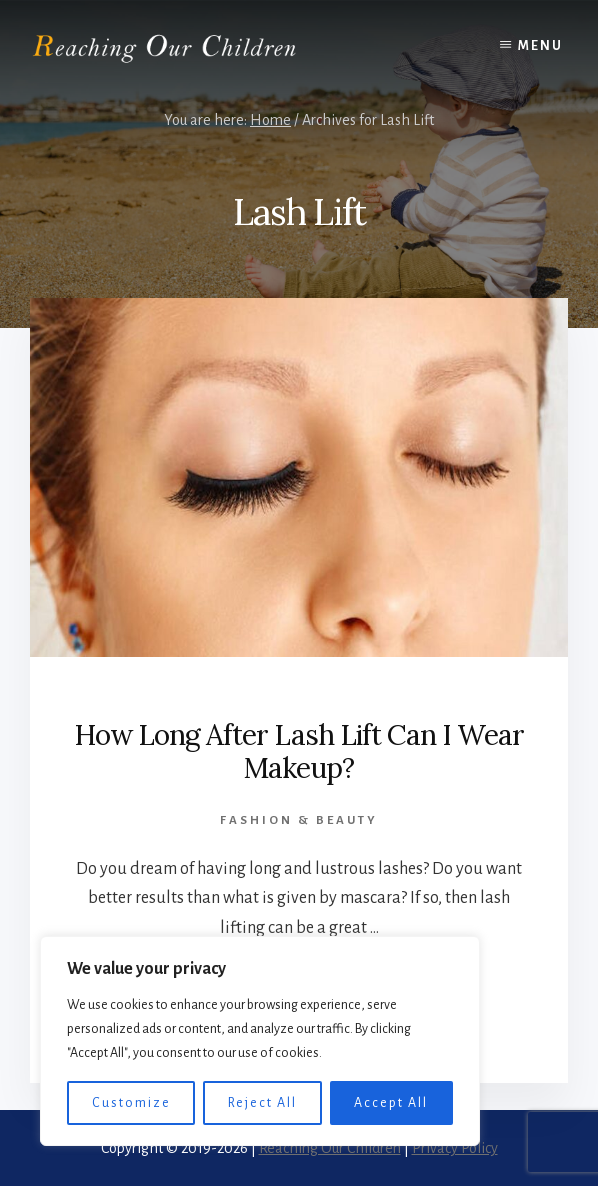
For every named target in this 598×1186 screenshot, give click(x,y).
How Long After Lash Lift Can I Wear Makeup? (299, 752)
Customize (131, 1103)
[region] (260, 1041)
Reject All (262, 1103)
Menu (540, 46)
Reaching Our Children (330, 1148)
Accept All (391, 1103)
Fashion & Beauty (299, 820)
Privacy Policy (455, 1148)
